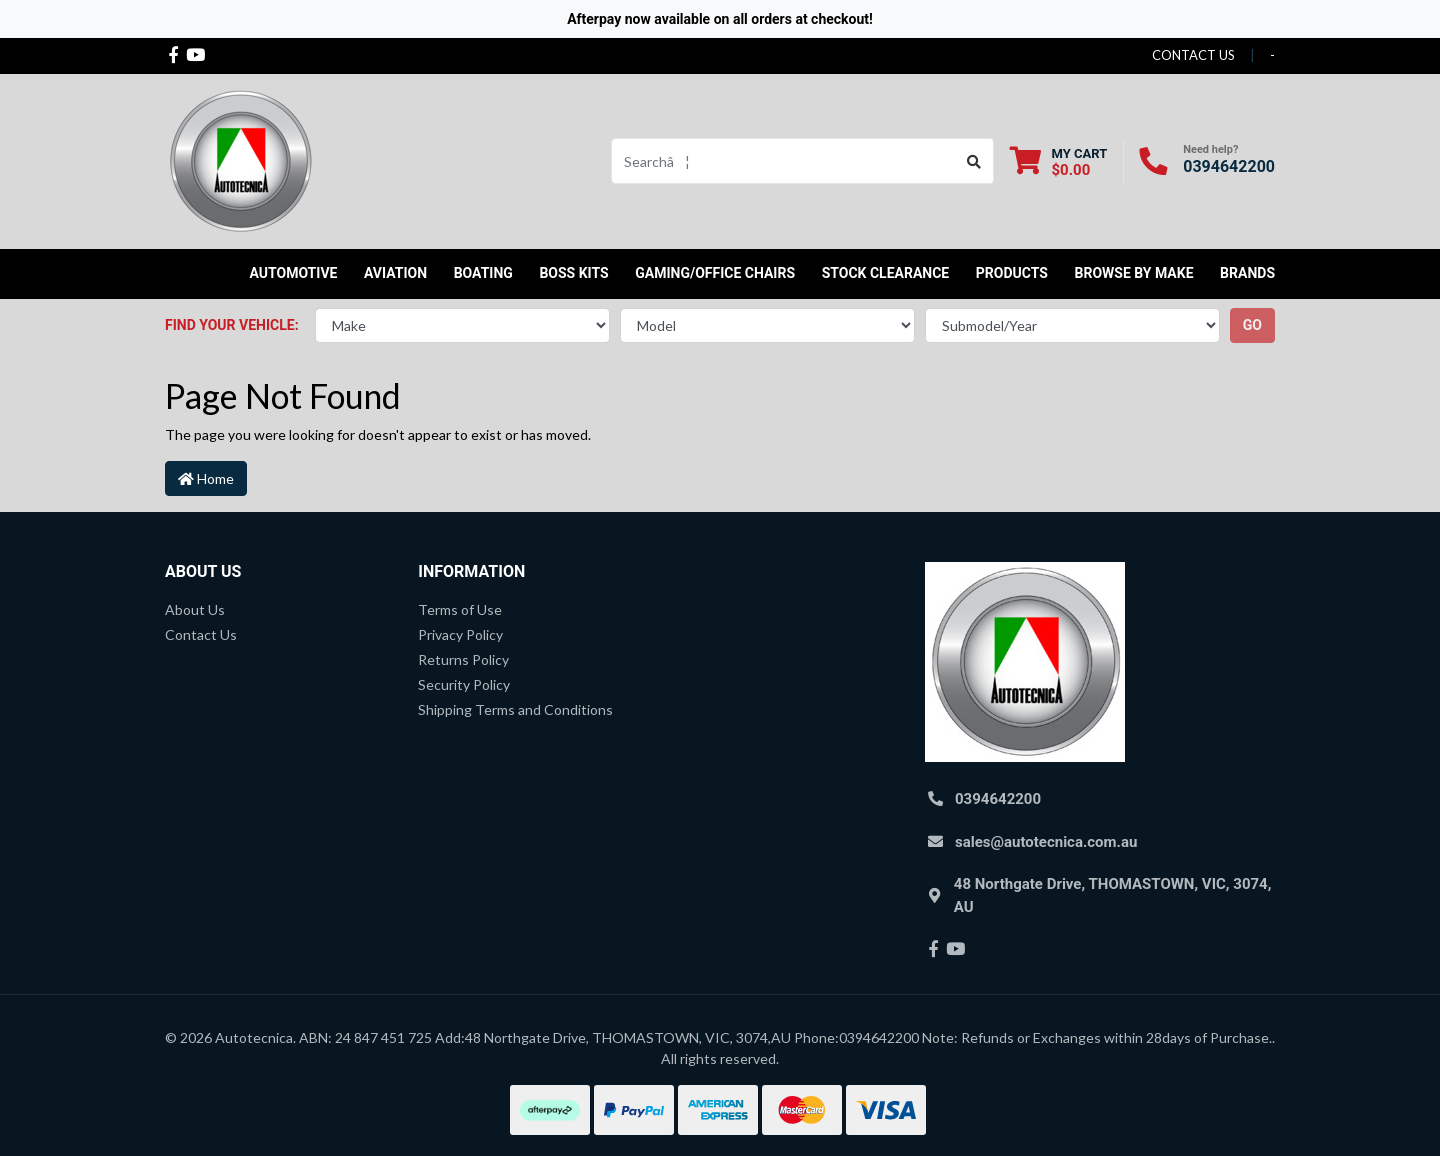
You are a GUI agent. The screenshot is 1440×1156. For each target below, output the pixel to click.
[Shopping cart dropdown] (1058, 161)
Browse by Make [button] (1133, 273)
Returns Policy (463, 659)
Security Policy (464, 684)
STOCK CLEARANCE (886, 273)
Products (1012, 273)
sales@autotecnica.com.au (1046, 842)
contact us (1193, 55)
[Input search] (783, 161)
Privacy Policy (460, 634)
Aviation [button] (395, 273)
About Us (195, 609)
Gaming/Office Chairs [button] (715, 273)
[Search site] (974, 161)
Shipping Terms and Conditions (515, 709)
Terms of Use (460, 609)
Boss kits (573, 273)
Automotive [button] (294, 273)
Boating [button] (483, 273)
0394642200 (1229, 166)
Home (206, 478)
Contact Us (201, 634)
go (1252, 325)
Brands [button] (1247, 273)
